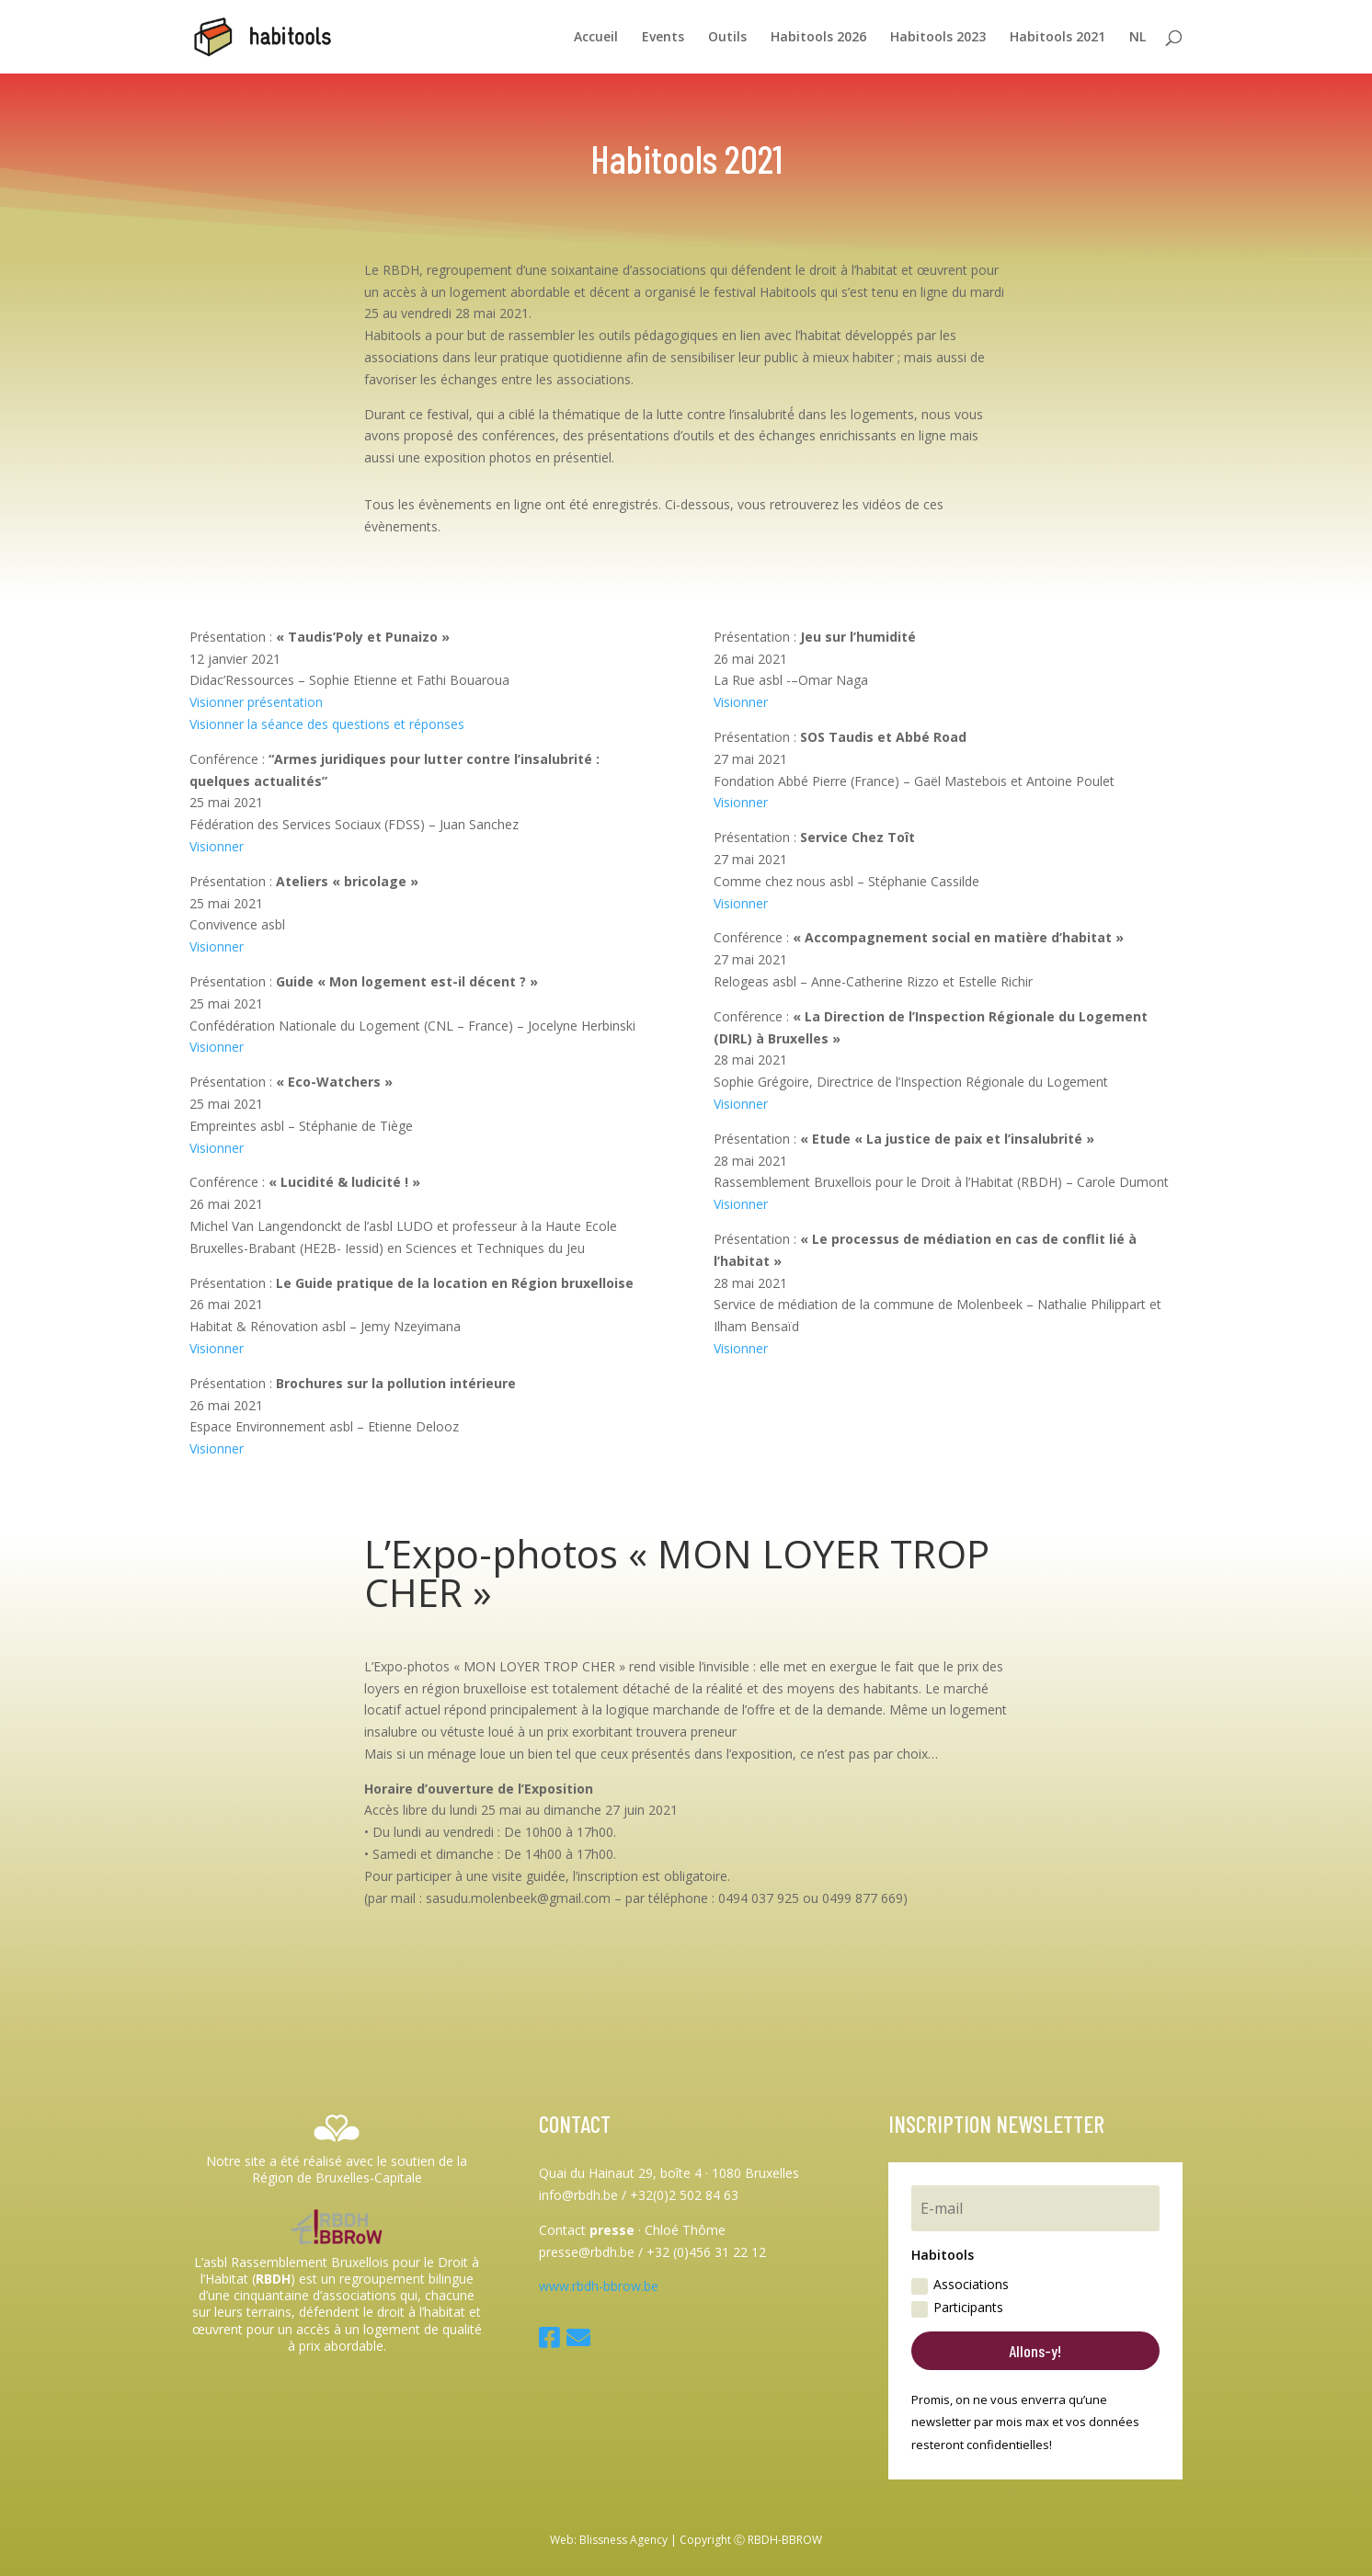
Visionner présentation (256, 702)
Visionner (216, 846)
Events (663, 37)
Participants (957, 2307)
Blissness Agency (623, 2540)
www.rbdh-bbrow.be (598, 2286)
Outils (727, 37)
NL (1137, 37)
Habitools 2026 (818, 37)
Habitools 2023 (938, 37)
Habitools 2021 (1057, 37)
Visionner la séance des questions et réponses (326, 724)
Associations (960, 2284)
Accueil (596, 37)
